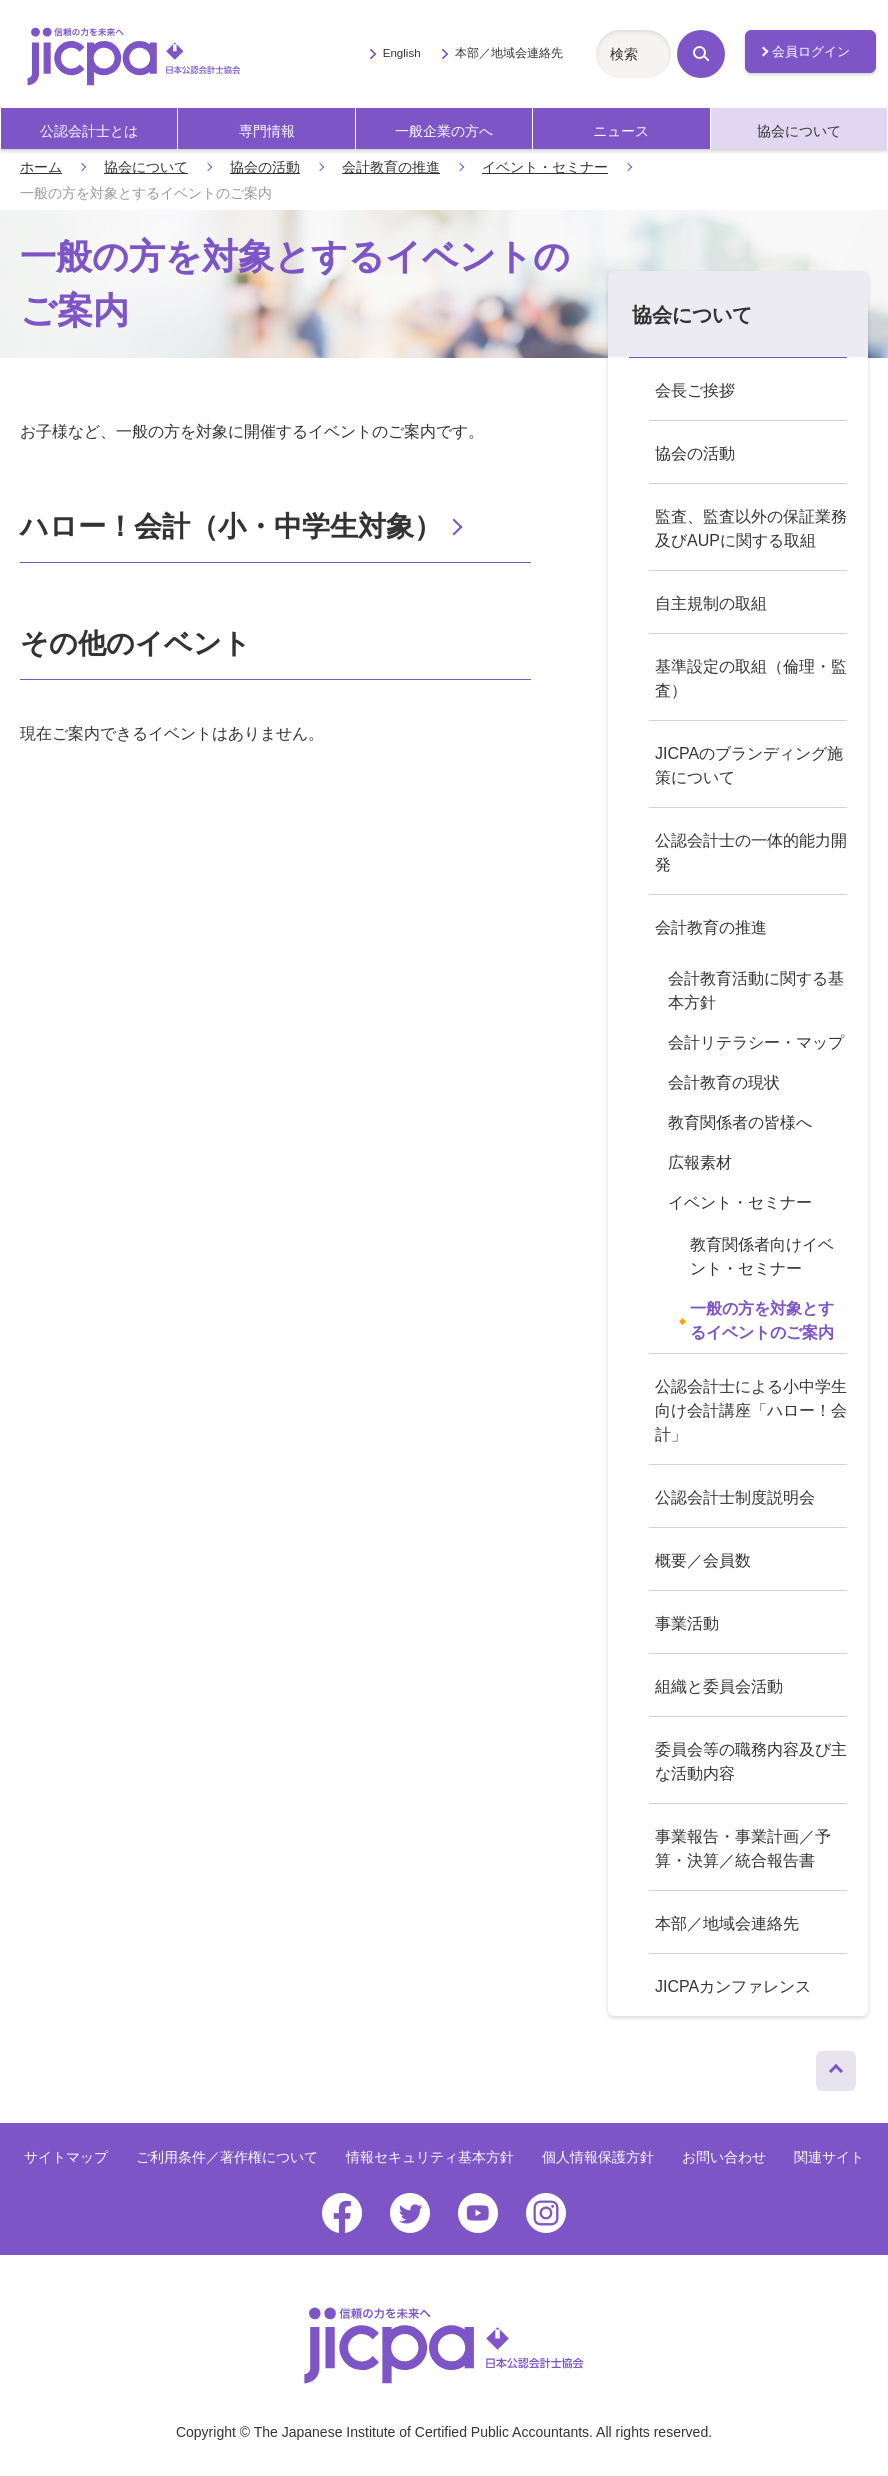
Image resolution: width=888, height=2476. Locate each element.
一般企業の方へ (444, 131)
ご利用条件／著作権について (227, 2157)
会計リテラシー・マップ (756, 1042)
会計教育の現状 (724, 1082)
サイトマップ (66, 2157)
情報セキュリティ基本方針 (430, 2157)
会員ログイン (811, 51)
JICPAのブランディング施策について (749, 765)
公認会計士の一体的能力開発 (751, 852)
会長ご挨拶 (695, 390)
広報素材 (700, 1162)
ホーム (41, 167)
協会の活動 (265, 167)
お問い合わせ (724, 2157)
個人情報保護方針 (598, 2157)
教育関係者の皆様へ (740, 1122)
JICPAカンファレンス (733, 1986)
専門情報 (267, 131)
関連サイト (829, 2157)
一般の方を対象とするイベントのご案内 (762, 1320)
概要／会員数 (703, 1560)
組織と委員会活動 (719, 1686)
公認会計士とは (89, 131)
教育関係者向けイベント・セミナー (762, 1256)
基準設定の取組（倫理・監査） (751, 678)
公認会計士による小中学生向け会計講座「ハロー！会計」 (751, 1410)
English (402, 53)
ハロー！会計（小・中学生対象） (231, 526)
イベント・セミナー (545, 167)
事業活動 (687, 1623)
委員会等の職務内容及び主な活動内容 (751, 1761)
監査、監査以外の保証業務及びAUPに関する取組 (751, 528)
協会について (799, 131)
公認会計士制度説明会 (735, 1497)
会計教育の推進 (391, 167)
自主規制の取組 (711, 603)
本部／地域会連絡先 (509, 53)
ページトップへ (836, 2066)
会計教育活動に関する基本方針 (756, 990)
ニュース (621, 131)
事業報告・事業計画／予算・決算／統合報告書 (743, 1848)
